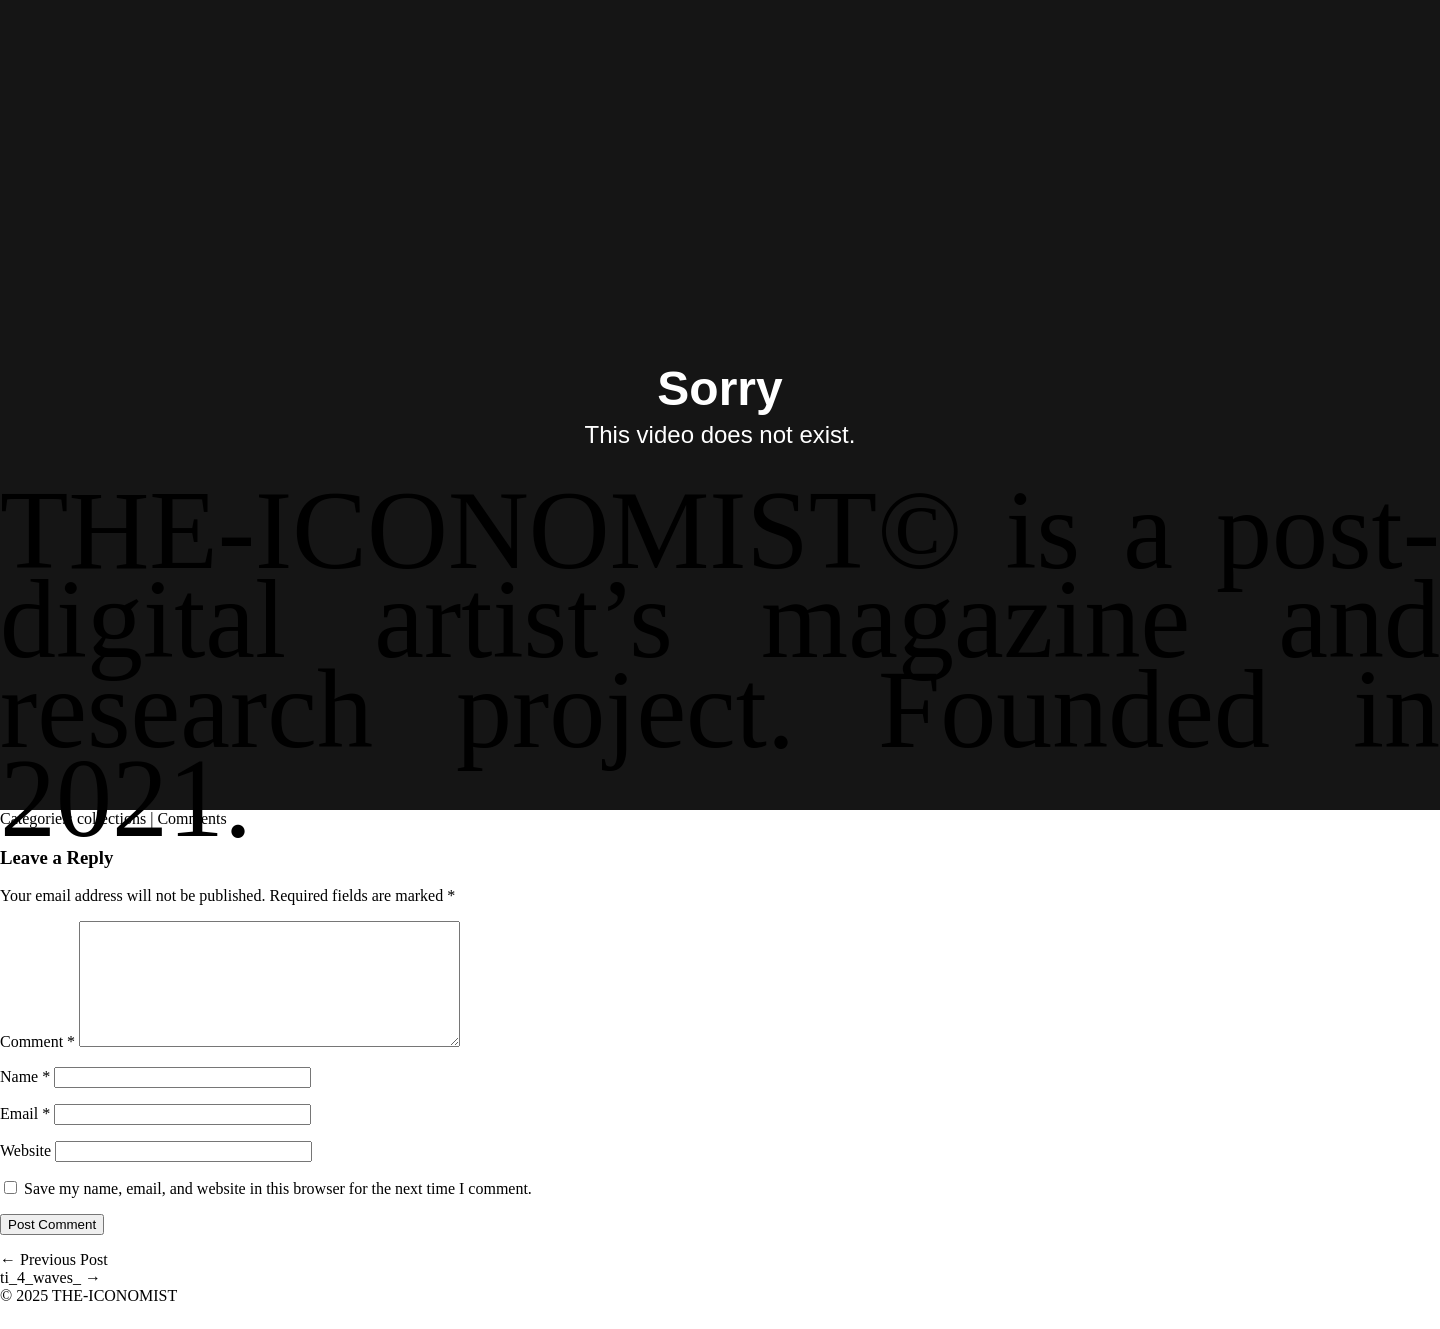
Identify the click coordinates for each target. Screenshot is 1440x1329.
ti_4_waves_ (50, 1301)
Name (25, 1100)
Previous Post (54, 1283)
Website (25, 1174)
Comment (37, 1065)
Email (25, 1137)
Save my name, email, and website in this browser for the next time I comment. (278, 1212)
